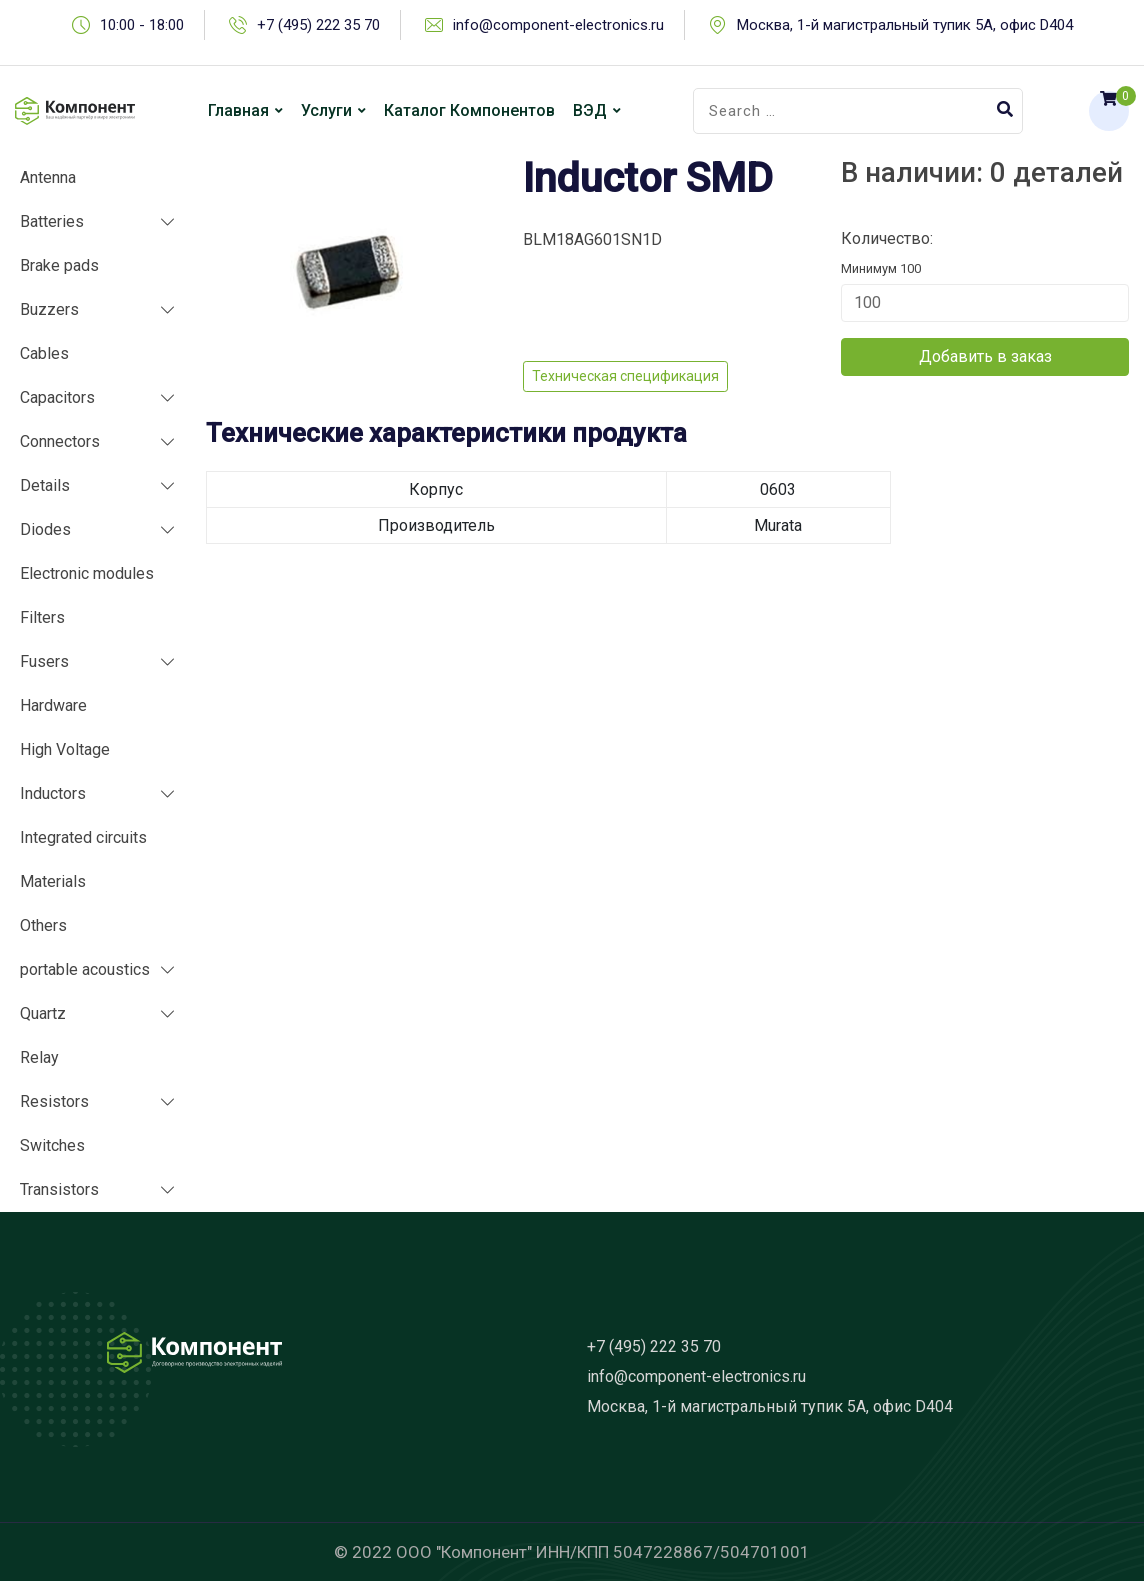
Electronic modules (87, 573)
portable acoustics (85, 969)
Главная (238, 110)
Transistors (59, 1189)
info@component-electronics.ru (558, 25)
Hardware (53, 705)
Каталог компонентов (469, 110)
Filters (42, 617)
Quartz (43, 1013)
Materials (53, 881)
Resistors (54, 1101)
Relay (39, 1057)
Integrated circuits (83, 837)
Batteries (52, 221)
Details (45, 485)
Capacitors (57, 397)
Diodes (45, 529)
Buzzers (49, 309)
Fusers (44, 661)
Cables (44, 353)
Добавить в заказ (985, 356)
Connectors (60, 441)
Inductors (53, 793)
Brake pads (59, 265)
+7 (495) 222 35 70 (318, 25)
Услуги (326, 110)
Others (43, 925)
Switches (52, 1145)
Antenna (48, 177)
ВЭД (590, 110)
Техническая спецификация (625, 376)
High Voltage (65, 749)
